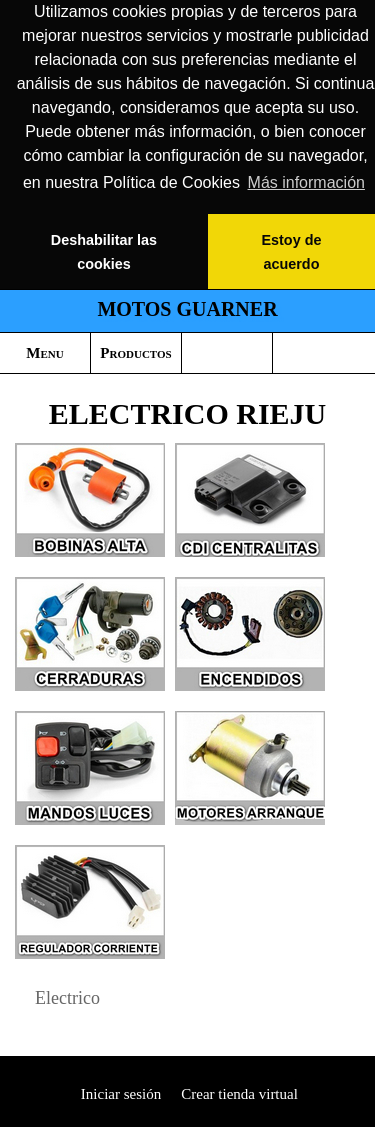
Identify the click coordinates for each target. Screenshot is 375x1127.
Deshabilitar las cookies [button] (104, 252)
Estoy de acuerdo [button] (291, 252)
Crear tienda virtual (239, 1094)
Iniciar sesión (119, 1094)
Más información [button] (306, 182)
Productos (135, 353)
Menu (44, 353)
